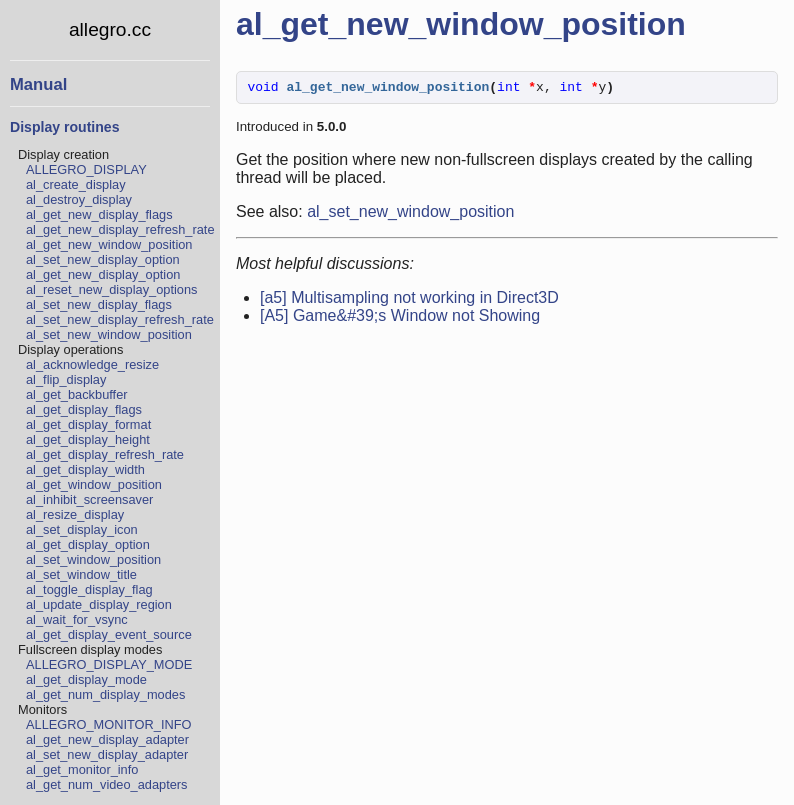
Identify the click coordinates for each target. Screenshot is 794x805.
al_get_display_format (88, 424)
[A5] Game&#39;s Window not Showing (400, 318)
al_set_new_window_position (109, 334)
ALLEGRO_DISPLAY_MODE (109, 664)
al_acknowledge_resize (92, 364)
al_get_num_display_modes (105, 694)
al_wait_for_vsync (77, 619)
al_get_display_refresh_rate (105, 454)
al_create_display (76, 184)
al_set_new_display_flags (99, 304)
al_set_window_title (81, 574)
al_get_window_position (94, 484)
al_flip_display (66, 379)
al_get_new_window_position (109, 244)
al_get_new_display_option (103, 274)
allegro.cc (110, 29)
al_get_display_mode (86, 679)
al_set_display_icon (82, 529)
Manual (38, 84)
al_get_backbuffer (77, 394)
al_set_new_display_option (103, 259)
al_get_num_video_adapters (107, 784)
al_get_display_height (88, 439)
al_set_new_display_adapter (107, 754)
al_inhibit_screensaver (89, 499)
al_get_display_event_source (109, 634)
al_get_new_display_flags (99, 214)
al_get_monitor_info (82, 769)
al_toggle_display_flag (89, 589)
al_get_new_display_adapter (107, 739)
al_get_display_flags (84, 409)
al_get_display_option (88, 544)
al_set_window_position (93, 559)
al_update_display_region (99, 604)
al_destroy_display (79, 199)
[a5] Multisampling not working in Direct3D (409, 300)
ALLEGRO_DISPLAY (86, 169)
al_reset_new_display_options (111, 289)
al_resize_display (75, 514)
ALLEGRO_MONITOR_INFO (108, 724)
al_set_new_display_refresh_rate (120, 319)
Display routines (65, 127)
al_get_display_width (85, 469)
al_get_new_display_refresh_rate (120, 229)
